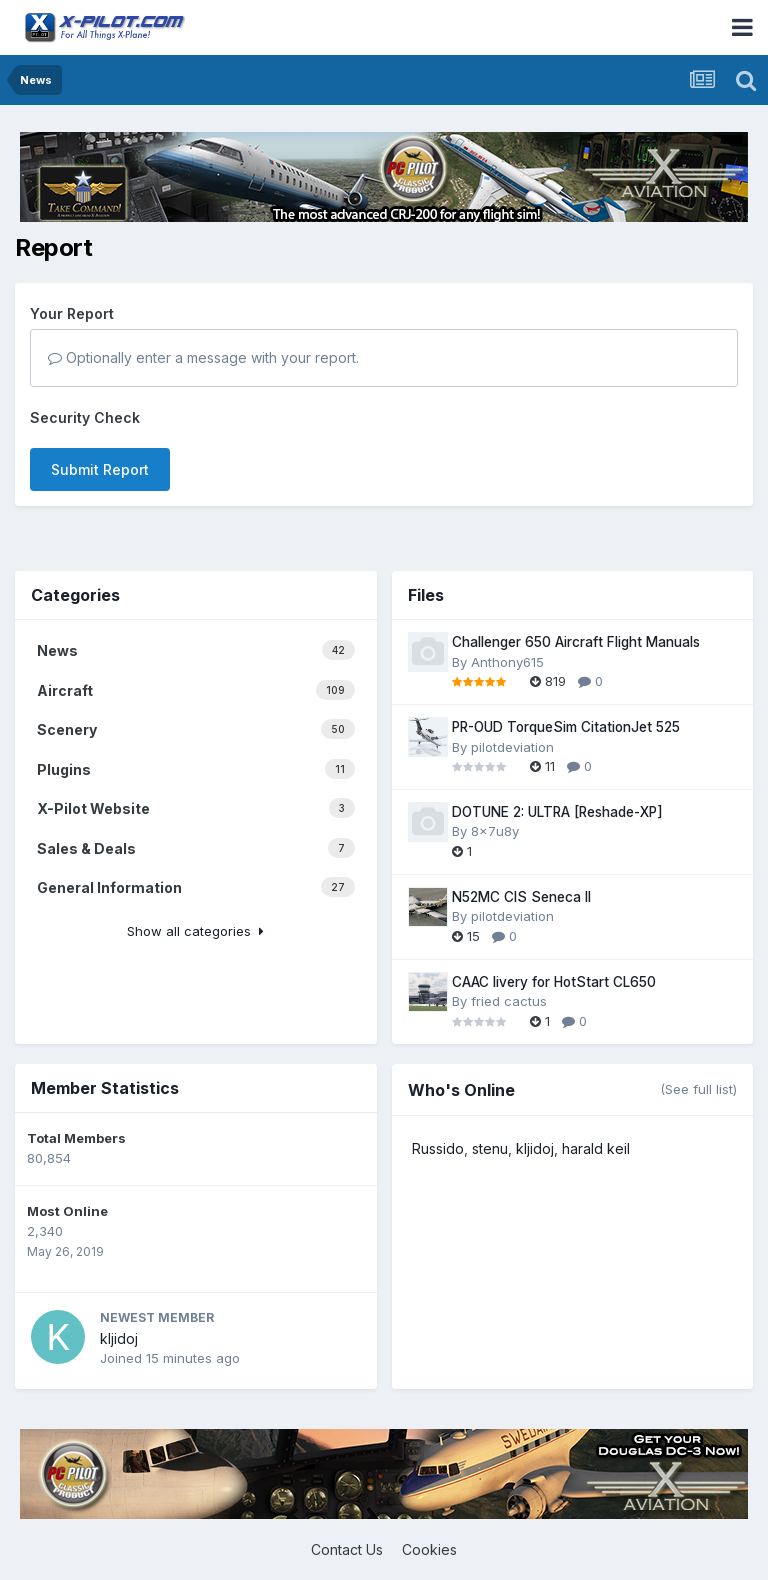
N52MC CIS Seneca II (521, 897)
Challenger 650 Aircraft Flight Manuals (576, 642)
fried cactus (509, 1001)
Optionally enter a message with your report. (203, 357)
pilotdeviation (512, 747)
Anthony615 (507, 662)
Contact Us (347, 1549)
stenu (490, 1148)
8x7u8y (495, 831)
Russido (438, 1148)
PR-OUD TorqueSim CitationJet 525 (566, 727)
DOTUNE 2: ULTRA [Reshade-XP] (557, 812)
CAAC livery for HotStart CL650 (554, 982)
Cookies (429, 1549)
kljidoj (119, 1338)
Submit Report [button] (100, 469)
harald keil (596, 1148)
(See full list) (698, 1089)
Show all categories (195, 931)
